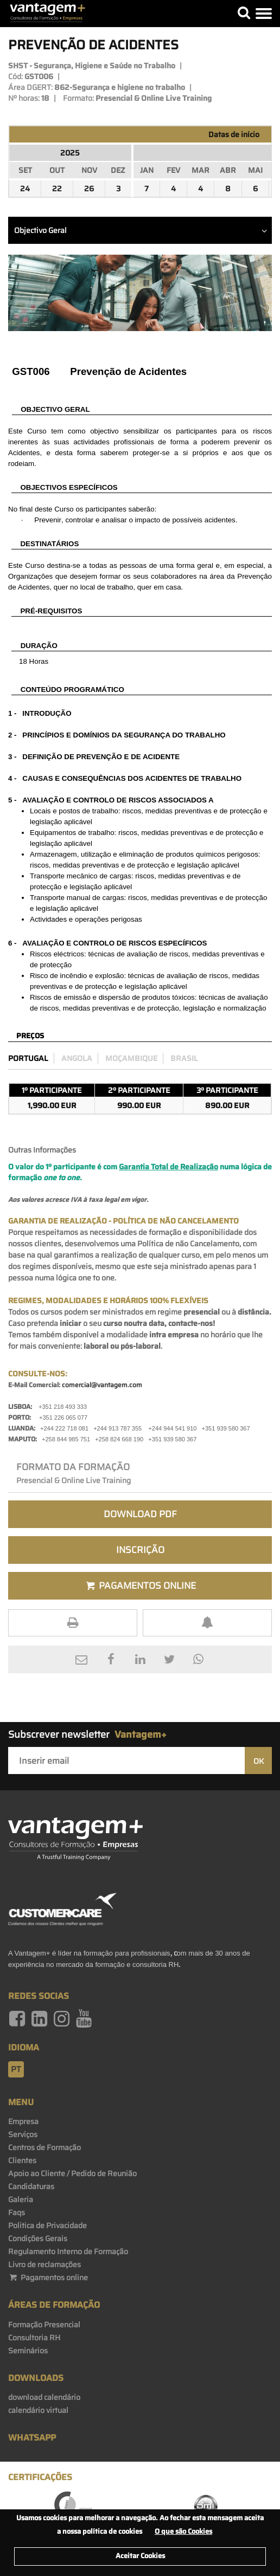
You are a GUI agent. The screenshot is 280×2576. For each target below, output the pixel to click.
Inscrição (140, 1550)
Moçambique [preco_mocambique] (131, 1058)
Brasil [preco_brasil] (184, 1058)
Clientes (22, 2160)
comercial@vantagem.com (102, 1385)
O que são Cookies (183, 2531)
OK (258, 1761)
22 (57, 189)
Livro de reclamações (44, 2264)
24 (25, 189)
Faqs (16, 2212)
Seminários (28, 2351)
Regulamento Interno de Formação (68, 2251)
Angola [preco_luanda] (76, 1058)
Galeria (20, 2199)
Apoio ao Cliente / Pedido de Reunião (72, 2173)
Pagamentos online (48, 2277)
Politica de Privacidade (47, 2225)
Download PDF (140, 1514)
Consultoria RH (34, 2338)
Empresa (23, 2121)
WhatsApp (32, 2437)
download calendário (44, 2397)
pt (16, 2069)
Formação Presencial (44, 2325)
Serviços (22, 2134)
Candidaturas (31, 2186)
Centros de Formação (44, 2147)
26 (89, 189)
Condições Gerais (37, 2238)
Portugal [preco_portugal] (28, 1058)
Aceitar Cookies (140, 2555)
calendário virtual (38, 2410)
